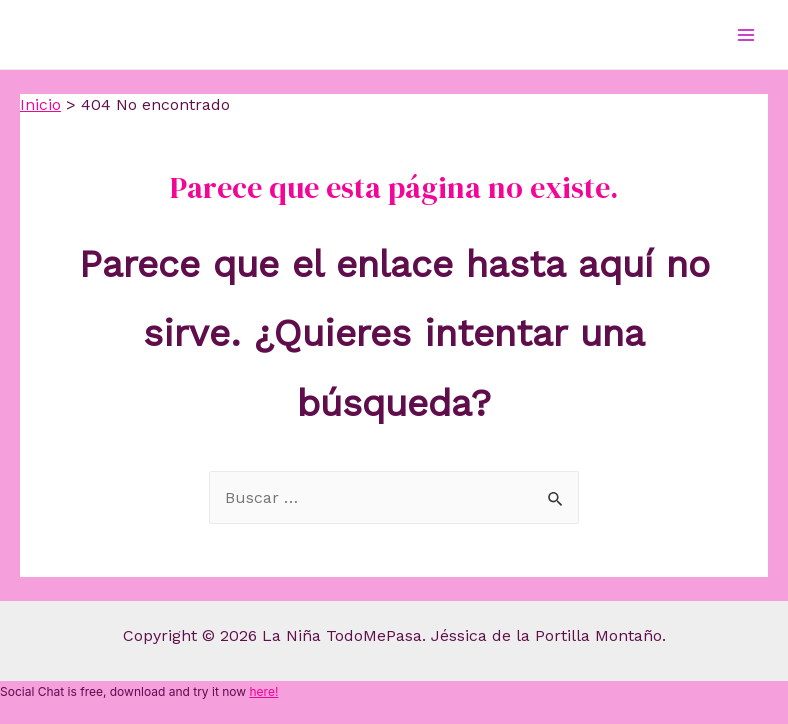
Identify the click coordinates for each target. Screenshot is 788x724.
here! (263, 691)
